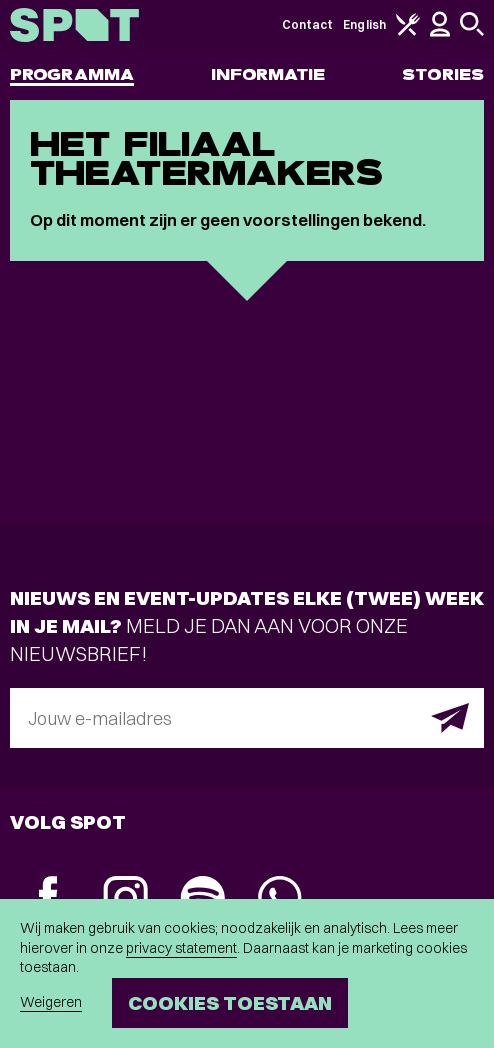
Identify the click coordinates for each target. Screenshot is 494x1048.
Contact (308, 24)
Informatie (268, 74)
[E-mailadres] (247, 718)
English (364, 24)
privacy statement (181, 948)
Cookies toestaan (230, 1002)
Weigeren (51, 1002)
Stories (443, 74)
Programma (72, 74)
